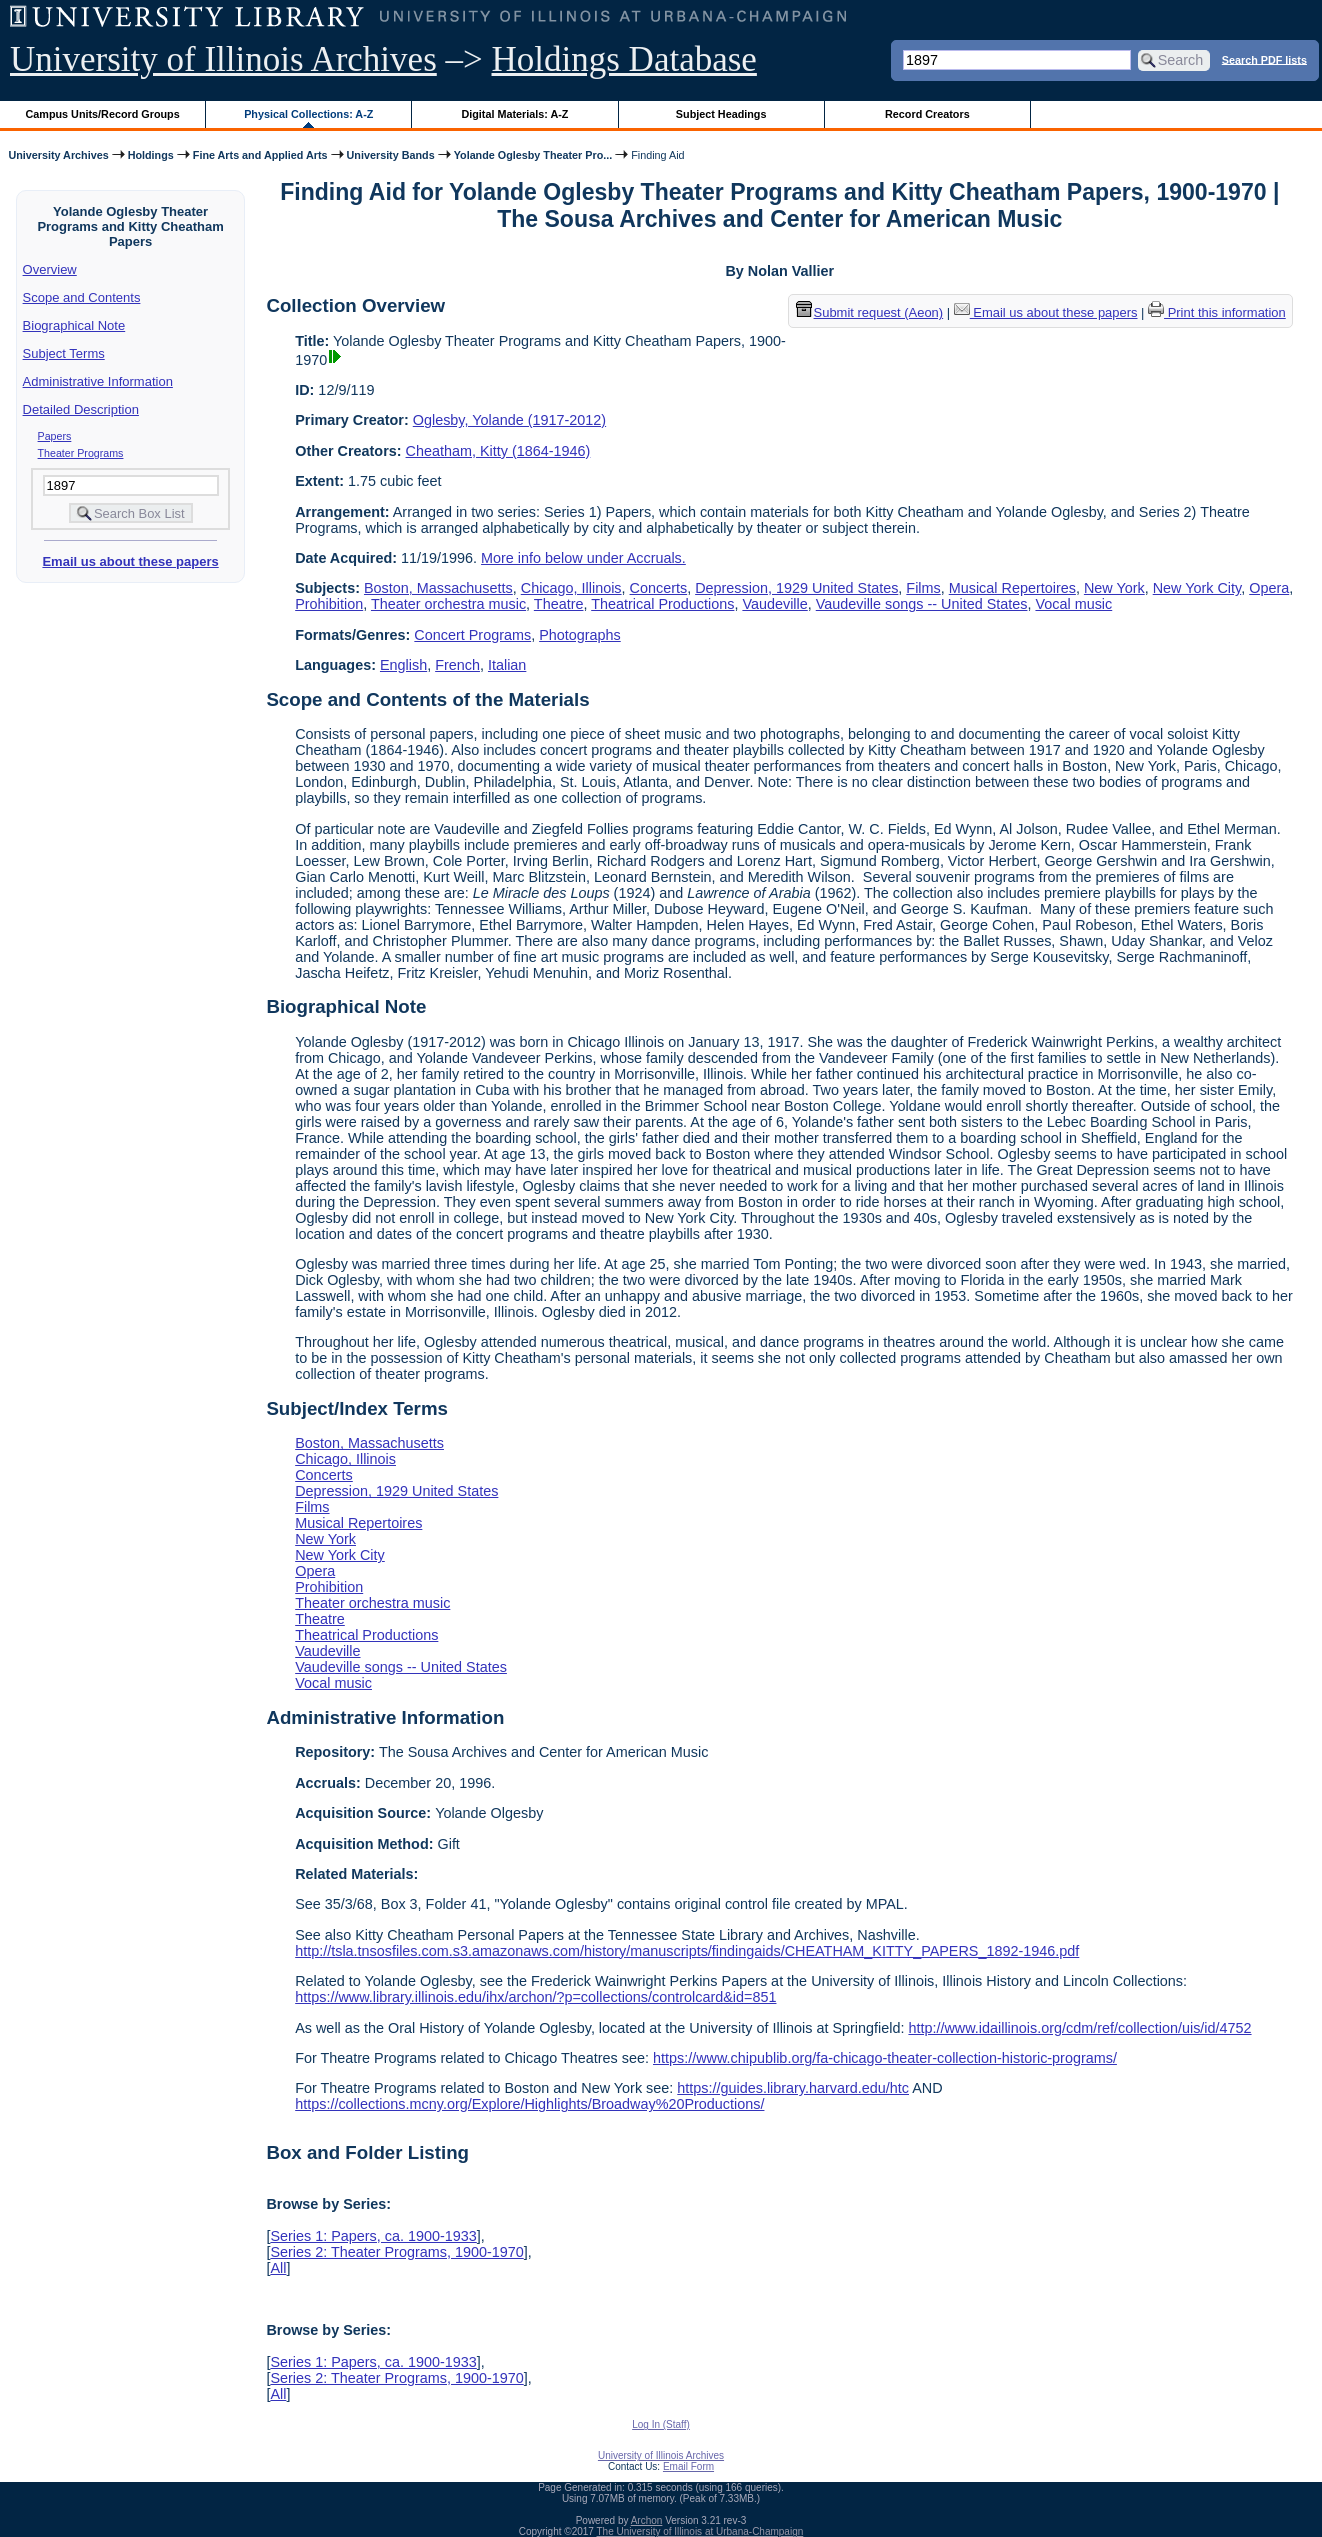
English (403, 665)
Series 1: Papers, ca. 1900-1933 (373, 2236)
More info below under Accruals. (583, 558)
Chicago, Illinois (571, 588)
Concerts (659, 588)
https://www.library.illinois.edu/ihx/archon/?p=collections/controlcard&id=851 (535, 1997)
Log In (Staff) (661, 2424)
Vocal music (1073, 604)
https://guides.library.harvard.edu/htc (793, 2088)
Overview (50, 269)
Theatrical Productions (662, 604)
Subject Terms (64, 353)
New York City (1197, 588)
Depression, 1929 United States (796, 588)
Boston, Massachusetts (438, 588)
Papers (55, 436)
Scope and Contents (82, 297)
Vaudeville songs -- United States (922, 604)
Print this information (1217, 312)
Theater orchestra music (448, 604)
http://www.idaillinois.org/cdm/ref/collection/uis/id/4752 (1079, 2028)
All (278, 2268)
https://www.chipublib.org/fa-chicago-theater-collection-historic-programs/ (885, 2058)
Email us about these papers (130, 561)
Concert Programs (472, 635)
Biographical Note (74, 325)
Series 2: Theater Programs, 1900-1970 (396, 2252)
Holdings (151, 155)
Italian (507, 665)
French (457, 665)
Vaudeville (774, 604)
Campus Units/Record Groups (103, 114)
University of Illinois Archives (223, 59)
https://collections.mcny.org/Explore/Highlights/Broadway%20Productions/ (529, 2104)
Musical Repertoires (1012, 588)
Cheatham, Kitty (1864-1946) (498, 451)
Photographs (580, 635)
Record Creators (927, 114)
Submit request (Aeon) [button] (870, 312)
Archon (647, 2520)
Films (923, 588)
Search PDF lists (1264, 59)
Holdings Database (624, 59)
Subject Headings (721, 114)
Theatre (559, 604)
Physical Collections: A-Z (308, 114)
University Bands (391, 155)
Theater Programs (81, 453)
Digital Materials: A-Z (514, 114)
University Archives (58, 155)
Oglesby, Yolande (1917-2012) (509, 420)
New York (1114, 588)
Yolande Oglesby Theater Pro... (533, 155)
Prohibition (329, 604)
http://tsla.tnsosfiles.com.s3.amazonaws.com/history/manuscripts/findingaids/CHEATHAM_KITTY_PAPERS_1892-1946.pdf (687, 1951)
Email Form (688, 2466)
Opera (1269, 588)
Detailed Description (81, 409)
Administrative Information (98, 381)
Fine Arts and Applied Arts (260, 155)
